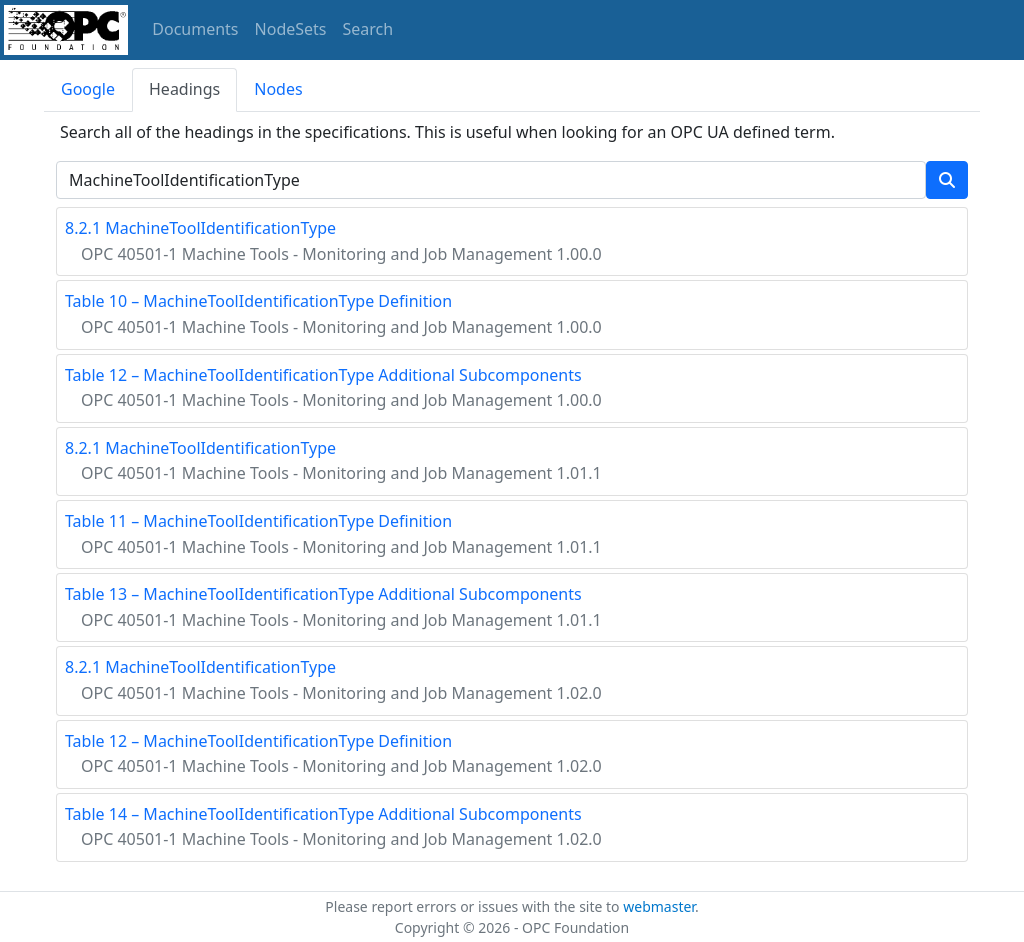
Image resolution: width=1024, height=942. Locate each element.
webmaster (659, 906)
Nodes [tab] (278, 89)
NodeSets (291, 29)
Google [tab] (88, 89)
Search (368, 29)
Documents (195, 29)
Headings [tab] (184, 89)
